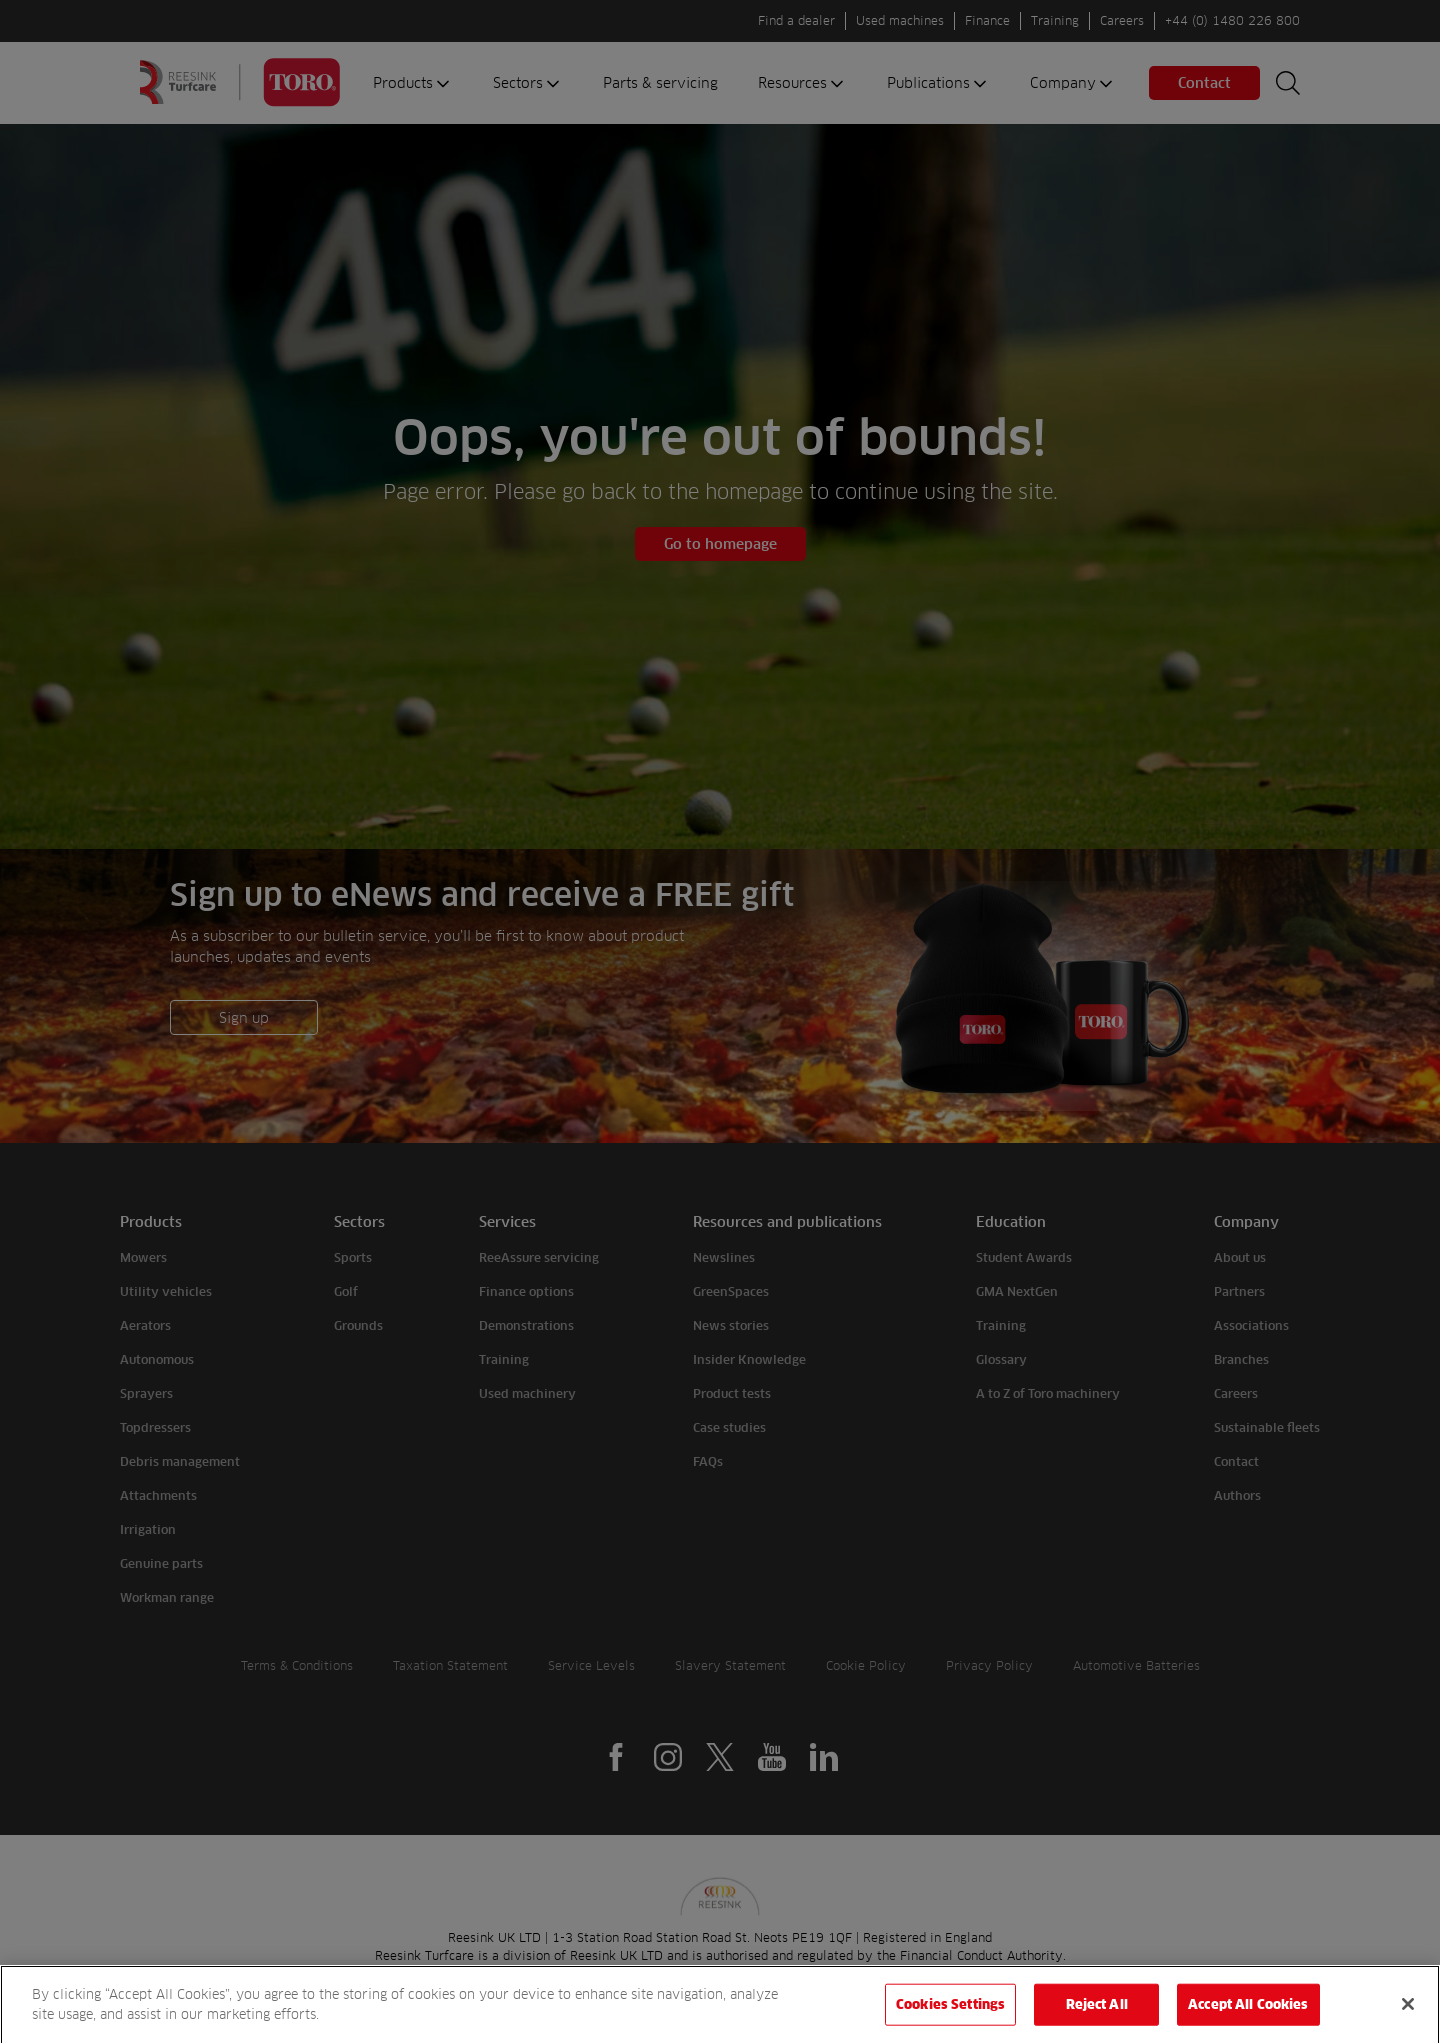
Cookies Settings (950, 2015)
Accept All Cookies (1248, 2015)
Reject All (1097, 2015)
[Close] (1408, 2015)
